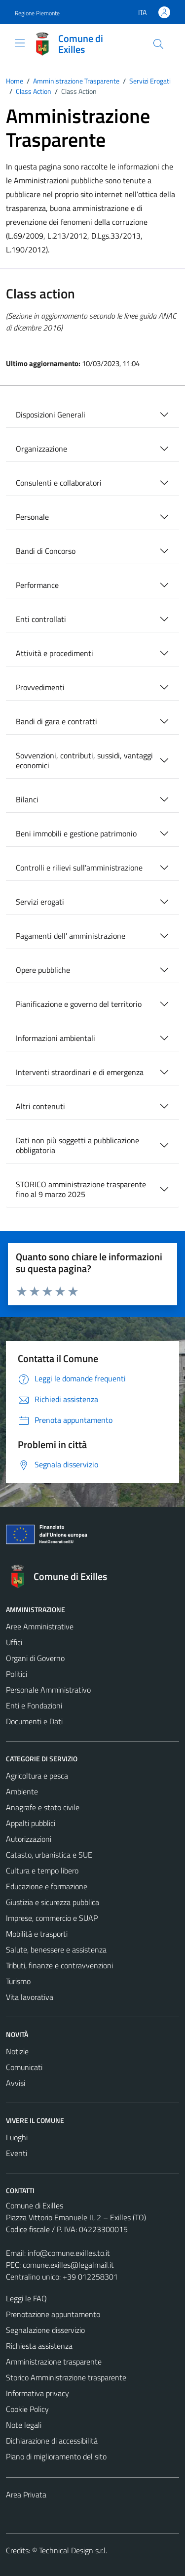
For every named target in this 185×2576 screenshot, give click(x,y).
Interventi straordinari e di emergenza (80, 1072)
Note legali (23, 2425)
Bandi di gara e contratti (56, 721)
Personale (32, 517)
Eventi (16, 2153)
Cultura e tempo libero (42, 1870)
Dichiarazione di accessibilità (52, 2441)
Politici (16, 1674)
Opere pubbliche (43, 970)
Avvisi (15, 2083)
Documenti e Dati (34, 1721)
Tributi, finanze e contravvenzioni (59, 1965)
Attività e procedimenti (54, 653)
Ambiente (22, 1791)
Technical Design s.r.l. (73, 2550)
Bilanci (27, 799)
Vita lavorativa (29, 1997)
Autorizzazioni (28, 1839)
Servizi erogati (40, 902)
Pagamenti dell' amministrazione (70, 936)
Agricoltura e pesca (37, 1776)
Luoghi (17, 2137)
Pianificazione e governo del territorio (79, 1004)
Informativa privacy (37, 2393)
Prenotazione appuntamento (53, 2314)
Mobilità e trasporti (37, 1934)
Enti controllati (41, 619)
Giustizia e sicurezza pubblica (52, 1902)
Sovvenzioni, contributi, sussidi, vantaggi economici (84, 760)
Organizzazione (41, 449)
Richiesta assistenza (39, 2346)
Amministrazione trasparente (54, 2362)
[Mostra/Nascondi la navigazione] (20, 43)
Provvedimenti (40, 687)
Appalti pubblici (30, 1823)
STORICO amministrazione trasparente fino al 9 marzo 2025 (81, 1189)
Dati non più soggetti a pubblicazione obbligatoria (77, 1145)
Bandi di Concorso (45, 551)
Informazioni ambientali (55, 1038)
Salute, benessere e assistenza (56, 1949)
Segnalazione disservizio (45, 2330)
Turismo (18, 1981)
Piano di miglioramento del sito (56, 2456)
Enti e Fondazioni (34, 1705)
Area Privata (26, 2494)
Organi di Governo (35, 1658)
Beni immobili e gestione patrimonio (76, 833)
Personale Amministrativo (48, 1690)
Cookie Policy (27, 2409)
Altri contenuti (40, 1106)
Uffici (14, 1642)
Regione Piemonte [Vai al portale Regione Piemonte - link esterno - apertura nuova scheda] (37, 13)
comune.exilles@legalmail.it (68, 2265)
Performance (37, 585)
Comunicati (24, 2067)
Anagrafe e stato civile (42, 1807)
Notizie (17, 2051)
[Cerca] (158, 44)
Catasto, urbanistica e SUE (49, 1855)
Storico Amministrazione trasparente (66, 2377)
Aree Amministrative (40, 1626)
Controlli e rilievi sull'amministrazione (79, 867)
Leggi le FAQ (26, 2298)
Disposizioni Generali (50, 414)
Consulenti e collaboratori (59, 483)
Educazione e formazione (46, 1886)
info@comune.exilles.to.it (69, 2253)
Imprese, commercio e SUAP (52, 1918)
